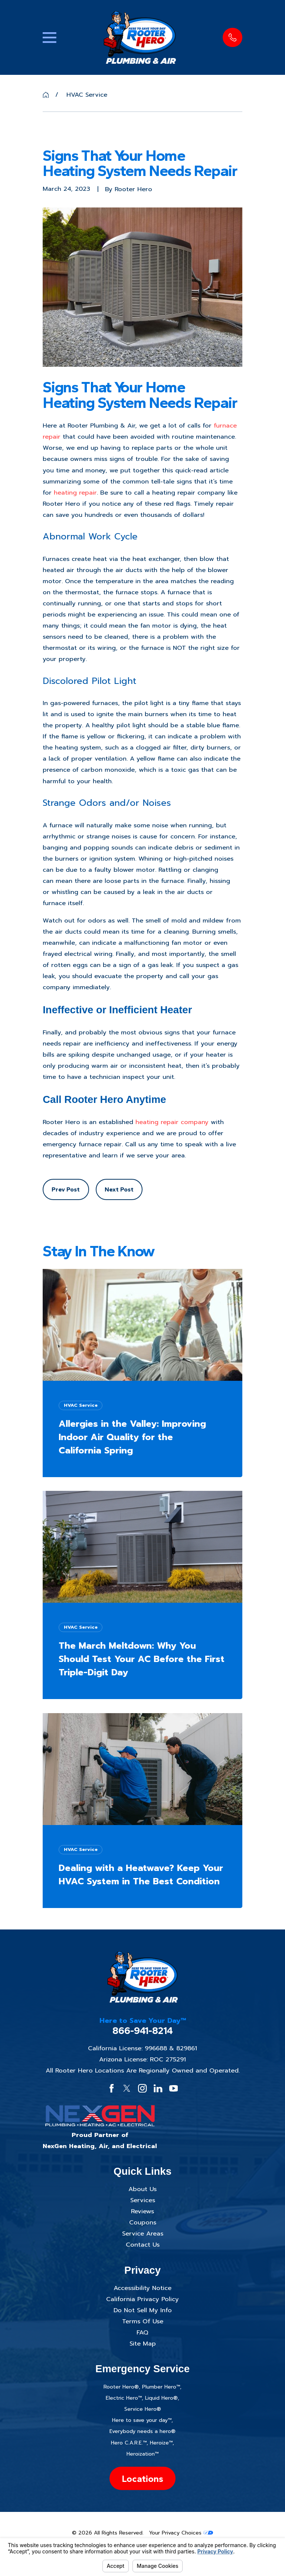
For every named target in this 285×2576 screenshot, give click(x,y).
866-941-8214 (142, 2030)
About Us (142, 2189)
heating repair (75, 492)
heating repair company (172, 1122)
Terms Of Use (142, 2321)
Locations (142, 2478)
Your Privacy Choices (181, 2533)
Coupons (142, 2222)
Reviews (142, 2211)
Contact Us (143, 2244)
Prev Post (66, 1189)
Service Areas (142, 2233)
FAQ (142, 2332)
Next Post (119, 1189)
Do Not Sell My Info (143, 2310)
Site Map (143, 2343)
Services (142, 2200)
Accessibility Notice (142, 2288)
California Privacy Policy (142, 2299)
